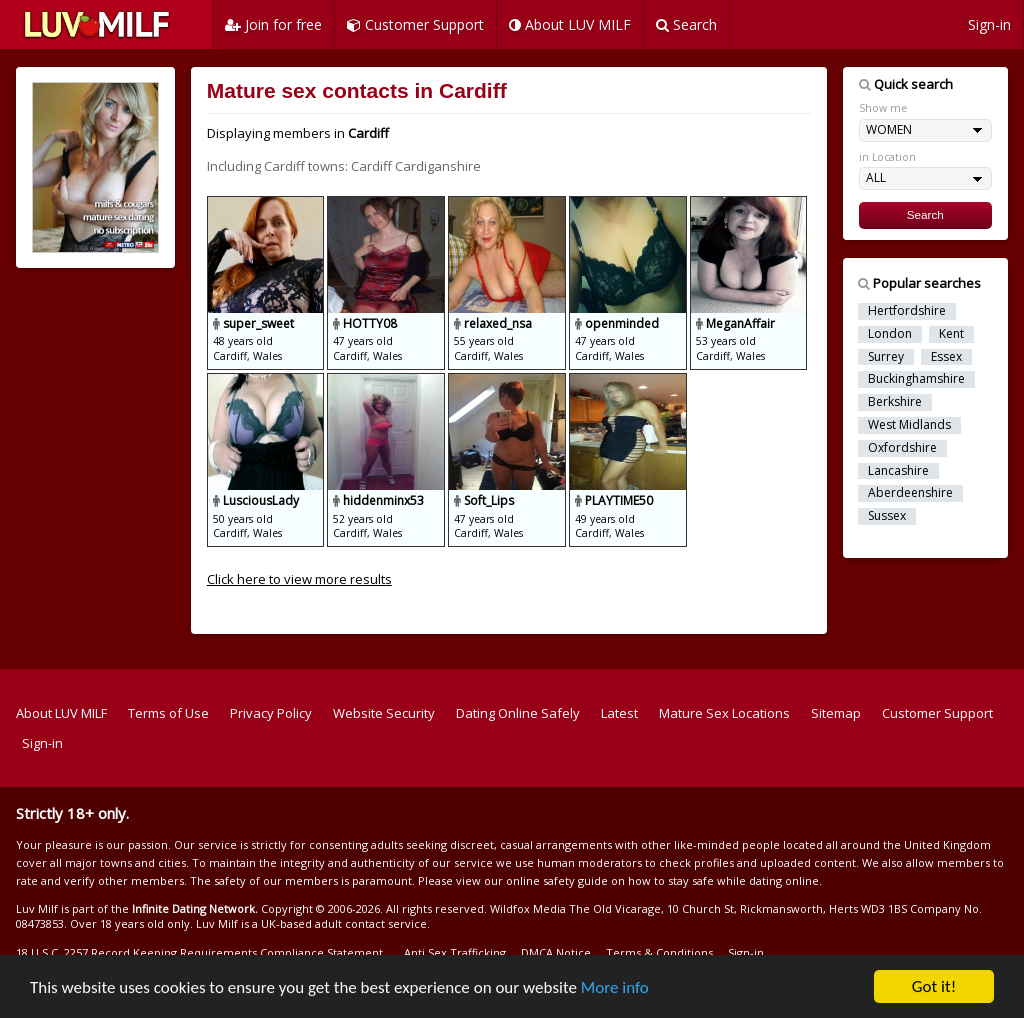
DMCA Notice (556, 952)
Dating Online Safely (518, 713)
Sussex (887, 516)
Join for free (273, 24)
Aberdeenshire (910, 493)
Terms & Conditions (659, 952)
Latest (619, 713)
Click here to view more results (299, 579)
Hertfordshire (907, 311)
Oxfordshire (902, 448)
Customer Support (415, 24)
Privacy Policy (271, 713)
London (890, 334)
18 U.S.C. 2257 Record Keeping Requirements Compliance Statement (199, 952)
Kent (951, 334)
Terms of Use (168, 713)
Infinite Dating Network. (195, 908)
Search (686, 24)
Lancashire (898, 471)
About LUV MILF (570, 24)
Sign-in (989, 24)
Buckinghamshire (916, 379)
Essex (946, 357)
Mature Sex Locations (724, 713)
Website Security (384, 713)
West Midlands (909, 425)
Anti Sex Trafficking (455, 952)
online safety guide (557, 880)
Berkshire (895, 402)
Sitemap (836, 713)
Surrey (886, 357)
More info (615, 988)
